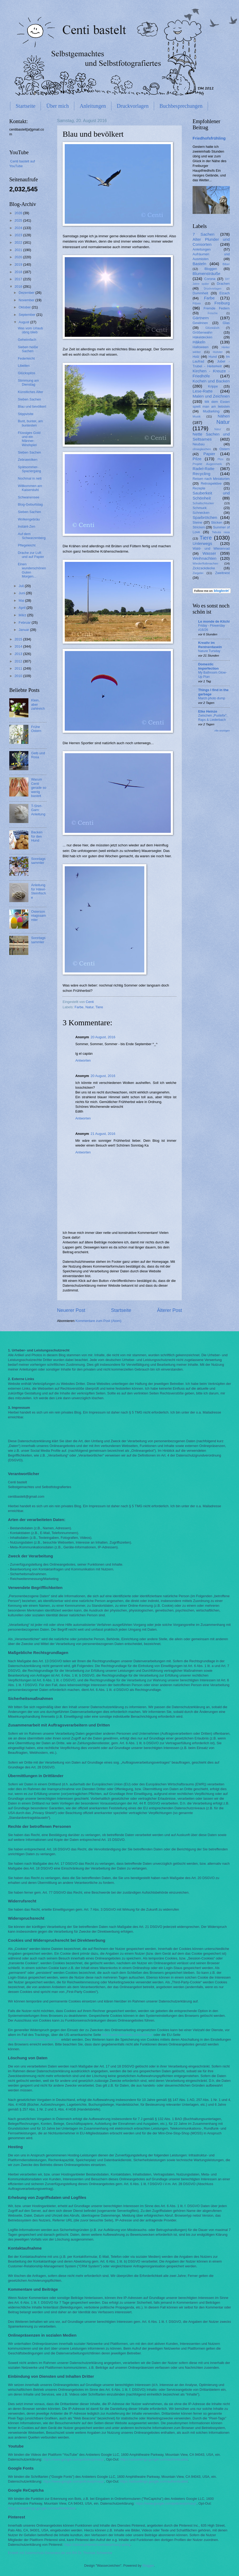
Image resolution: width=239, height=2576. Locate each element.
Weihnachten (204, 558)
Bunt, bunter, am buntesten (30, 423)
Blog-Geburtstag (30, 504)
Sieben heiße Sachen (28, 349)
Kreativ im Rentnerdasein (210, 645)
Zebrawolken (27, 460)
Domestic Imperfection (208, 666)
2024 (19, 228)
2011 (19, 668)
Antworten (83, 1060)
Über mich (57, 106)
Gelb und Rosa (38, 755)
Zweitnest (222, 573)
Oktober (25, 307)
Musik (197, 416)
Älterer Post (169, 1310)
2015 (19, 639)
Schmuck (200, 508)
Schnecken (201, 513)
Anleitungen (93, 106)
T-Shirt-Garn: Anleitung (38, 810)
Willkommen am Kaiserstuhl (30, 488)
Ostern (224, 449)
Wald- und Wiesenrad (211, 548)
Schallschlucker (203, 503)
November (27, 300)
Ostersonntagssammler (38, 916)
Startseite (25, 106)
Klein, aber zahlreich (38, 704)
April (22, 608)
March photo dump (211, 698)
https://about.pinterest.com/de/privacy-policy (97, 2545)
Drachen (223, 284)
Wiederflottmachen (205, 563)
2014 (19, 646)
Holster (218, 352)
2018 (19, 272)
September (27, 315)
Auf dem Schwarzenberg (31, 536)
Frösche (213, 313)
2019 (19, 264)
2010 (19, 676)
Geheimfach (27, 340)
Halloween (200, 347)
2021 (19, 250)
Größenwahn (202, 332)
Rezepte (199, 488)
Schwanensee (28, 497)
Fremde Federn (217, 308)
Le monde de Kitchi (214, 621)
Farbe (79, 1007)
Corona (209, 279)
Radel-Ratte (203, 468)
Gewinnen (200, 323)
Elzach (224, 293)
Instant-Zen (26, 526)
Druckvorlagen (133, 106)
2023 (19, 235)
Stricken (199, 527)
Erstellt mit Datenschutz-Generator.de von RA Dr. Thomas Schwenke (60, 2553)
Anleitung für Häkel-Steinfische (38, 891)
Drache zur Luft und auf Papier (31, 555)
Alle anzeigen (222, 730)
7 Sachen (203, 234)
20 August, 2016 (103, 1037)
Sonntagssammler (38, 861)
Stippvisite (25, 414)
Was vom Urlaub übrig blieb (30, 330)
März (23, 615)
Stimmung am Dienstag (28, 382)
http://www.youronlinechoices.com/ (34, 2039)
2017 (19, 279)
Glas (226, 323)
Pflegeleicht (27, 545)
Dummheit (200, 293)
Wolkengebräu (29, 519)
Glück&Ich (212, 327)
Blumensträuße (206, 273)
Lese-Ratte (203, 391)
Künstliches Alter (30, 392)
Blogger (148, 2566)
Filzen (197, 303)
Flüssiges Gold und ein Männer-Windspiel (29, 439)
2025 (19, 220)
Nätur (217, 429)
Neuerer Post (71, 1310)
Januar (24, 630)
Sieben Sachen (29, 399)
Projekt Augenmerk (207, 464)
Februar (25, 622)
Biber (226, 264)
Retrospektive (211, 483)
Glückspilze (26, 373)
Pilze (197, 458)
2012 (19, 661)
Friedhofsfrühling (209, 138)
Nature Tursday (209, 651)
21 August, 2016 (103, 1134)
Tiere (99, 1007)
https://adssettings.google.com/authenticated (154, 2459)
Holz (196, 357)
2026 (19, 213)
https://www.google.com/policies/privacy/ (73, 2459)
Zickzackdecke (204, 568)
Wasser (209, 553)
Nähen (224, 416)
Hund (212, 357)
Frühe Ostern (36, 729)
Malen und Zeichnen (211, 396)
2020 (19, 257)
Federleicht (26, 358)
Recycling (201, 473)
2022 (19, 242)
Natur (89, 1007)
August (24, 322)
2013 (19, 654)
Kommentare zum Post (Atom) (98, 1321)
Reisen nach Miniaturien (211, 479)
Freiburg (222, 303)
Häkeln (199, 342)
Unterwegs (202, 543)
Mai (22, 600)
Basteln (199, 263)
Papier (209, 453)
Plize (220, 459)
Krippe (213, 386)
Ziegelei (198, 573)
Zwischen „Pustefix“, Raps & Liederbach (212, 718)
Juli (22, 586)
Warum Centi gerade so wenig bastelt (38, 787)
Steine (197, 522)
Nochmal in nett (29, 478)
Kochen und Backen (211, 381)
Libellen (23, 366)
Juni (22, 593)
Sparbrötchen (205, 517)
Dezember (27, 293)
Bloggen (211, 269)
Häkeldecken (202, 337)
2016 (19, 286)
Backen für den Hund (36, 836)
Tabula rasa (221, 532)
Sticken (216, 522)
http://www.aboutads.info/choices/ (127, 2035)
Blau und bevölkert (32, 406)
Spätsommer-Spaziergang (29, 469)
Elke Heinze (207, 711)
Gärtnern (201, 318)
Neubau (199, 444)
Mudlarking (211, 411)
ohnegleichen (202, 449)
